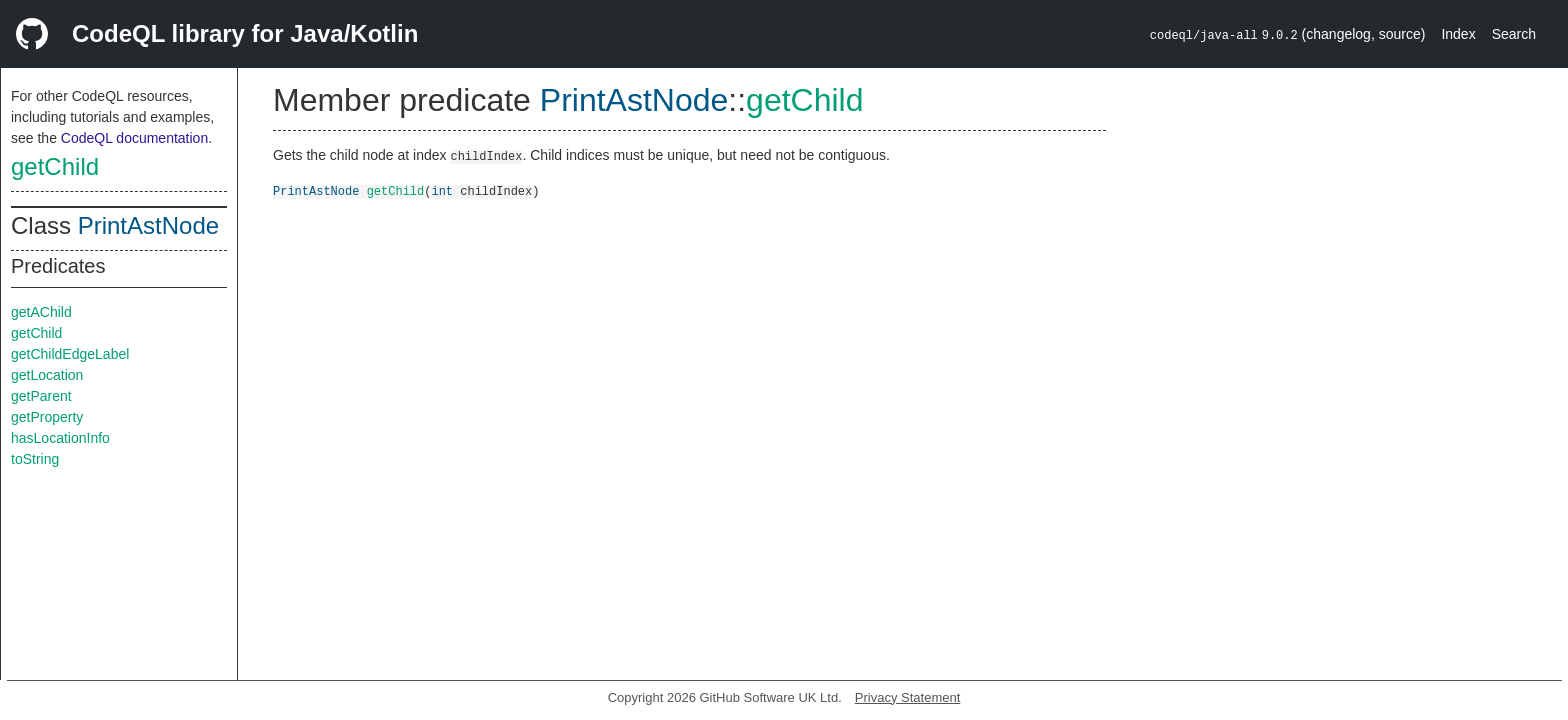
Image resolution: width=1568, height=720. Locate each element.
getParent (41, 396)
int (442, 190)
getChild (55, 166)
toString (35, 459)
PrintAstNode (148, 225)
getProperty (47, 417)
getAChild (41, 312)
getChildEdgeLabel (70, 354)
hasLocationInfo (60, 438)
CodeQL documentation (134, 138)
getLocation (47, 375)
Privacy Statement (908, 697)
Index (1458, 34)
